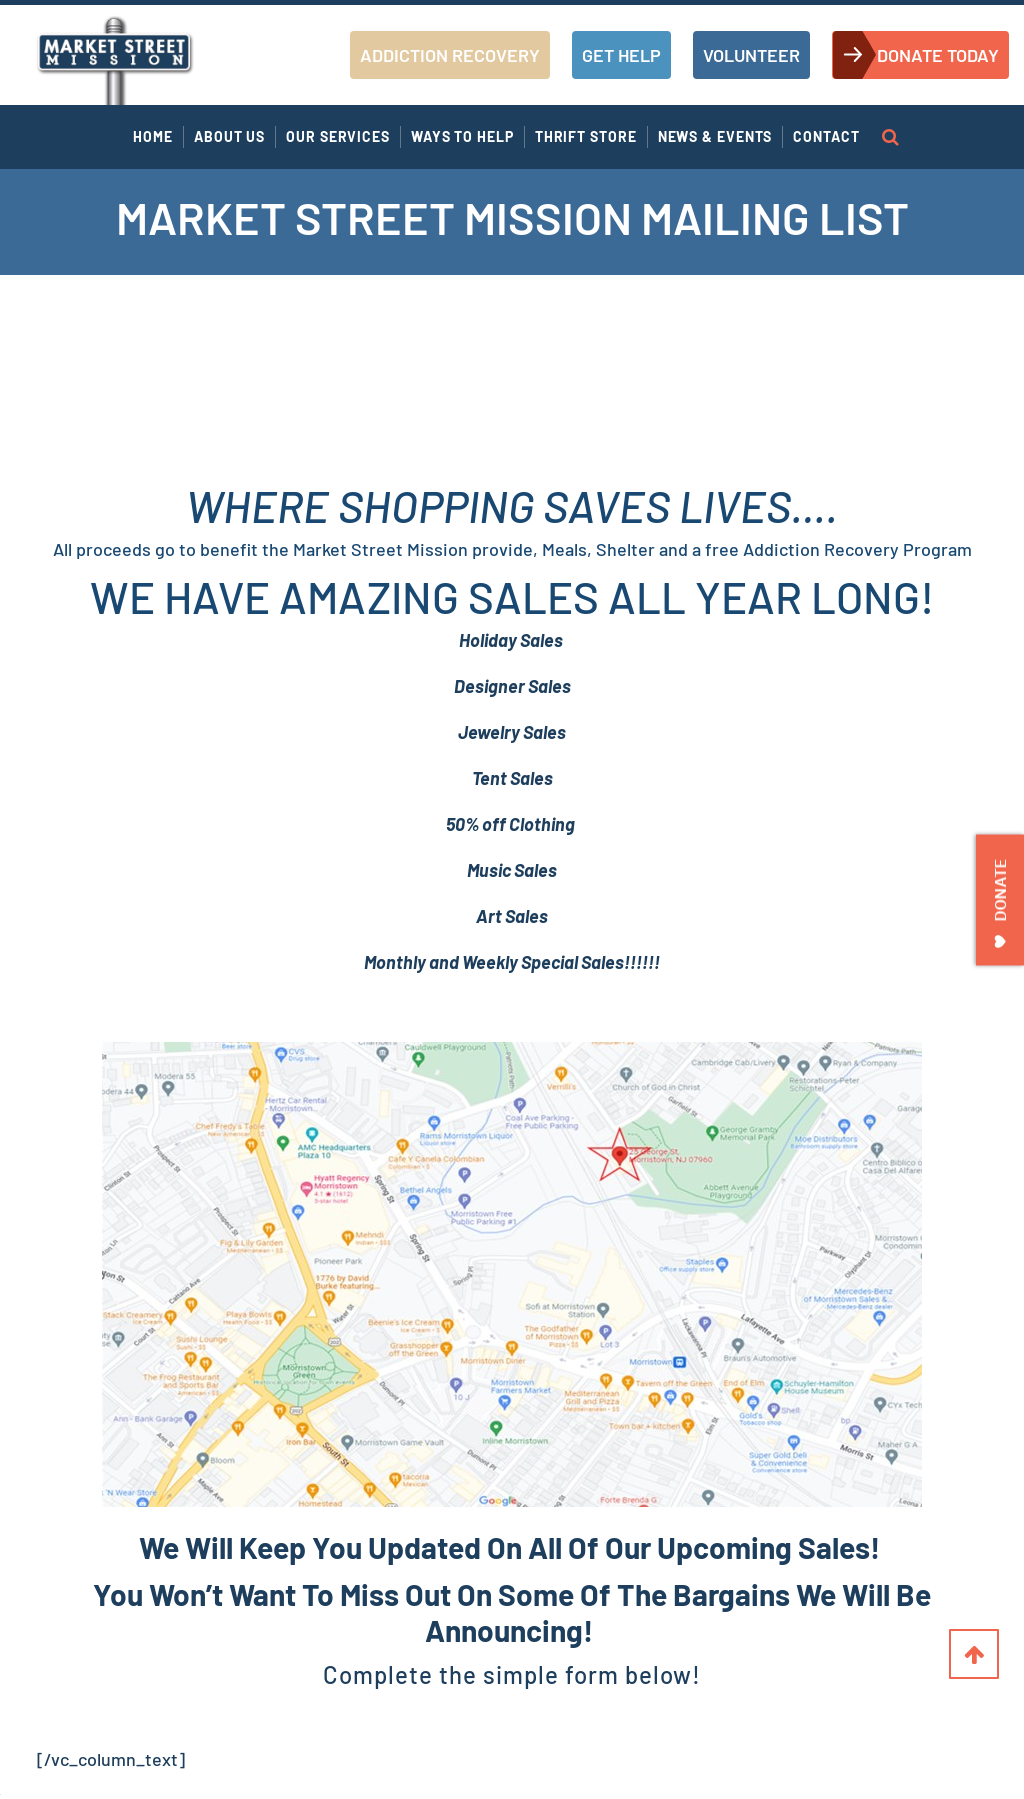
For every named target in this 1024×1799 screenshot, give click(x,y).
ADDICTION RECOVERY (450, 55)
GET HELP (621, 55)
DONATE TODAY (938, 55)
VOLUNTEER (751, 55)
